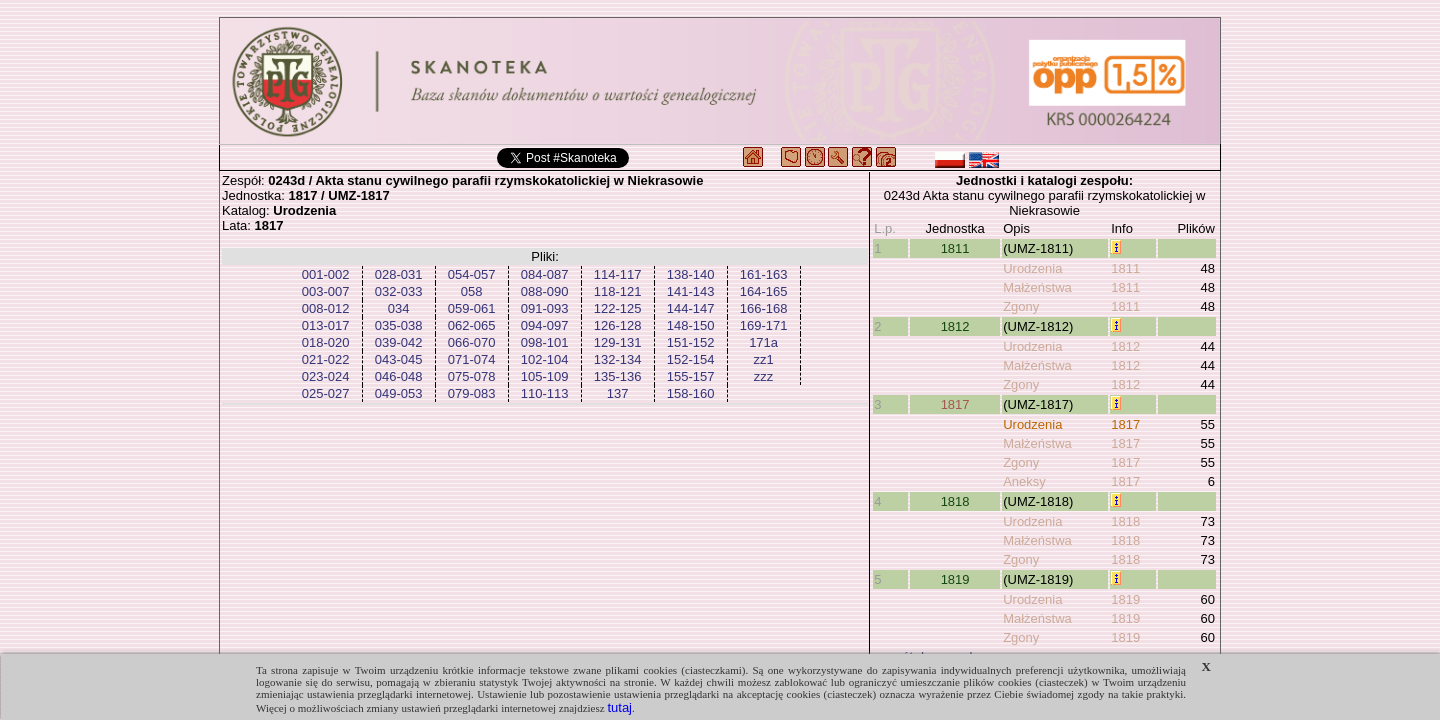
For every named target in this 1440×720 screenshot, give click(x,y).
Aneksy (1024, 481)
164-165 (764, 291)
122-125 (618, 308)
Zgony (1021, 306)
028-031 (399, 274)
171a (763, 342)
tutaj (619, 707)
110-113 (545, 393)
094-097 (545, 325)
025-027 (326, 393)
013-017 (326, 325)
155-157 (691, 376)
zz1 (763, 359)
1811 (955, 248)
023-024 (326, 376)
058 (472, 291)
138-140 (691, 274)
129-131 (618, 342)
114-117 (618, 274)
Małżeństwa (1037, 287)
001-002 (326, 274)
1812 (955, 326)
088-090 (545, 291)
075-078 (472, 376)
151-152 (691, 342)
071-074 (472, 359)
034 (399, 308)
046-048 (399, 376)
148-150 (691, 325)
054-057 (472, 274)
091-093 (545, 308)
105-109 (545, 376)
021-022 (326, 359)
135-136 (618, 376)
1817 (955, 404)
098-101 (545, 342)
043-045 (399, 359)
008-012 (326, 308)
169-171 (764, 325)
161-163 (764, 274)
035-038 (399, 325)
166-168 (764, 308)
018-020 (326, 342)
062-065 (472, 325)
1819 (955, 579)
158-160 (691, 393)
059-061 (472, 308)
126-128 (618, 325)
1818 (955, 501)
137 (618, 393)
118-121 (618, 291)
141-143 (691, 291)
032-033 (399, 291)
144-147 (691, 308)
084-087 (545, 274)
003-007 (326, 291)
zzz (764, 376)
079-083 (472, 393)
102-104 (545, 359)
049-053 (399, 393)
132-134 (618, 359)
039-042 (399, 342)
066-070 (472, 342)
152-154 (691, 359)
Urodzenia (1032, 268)
